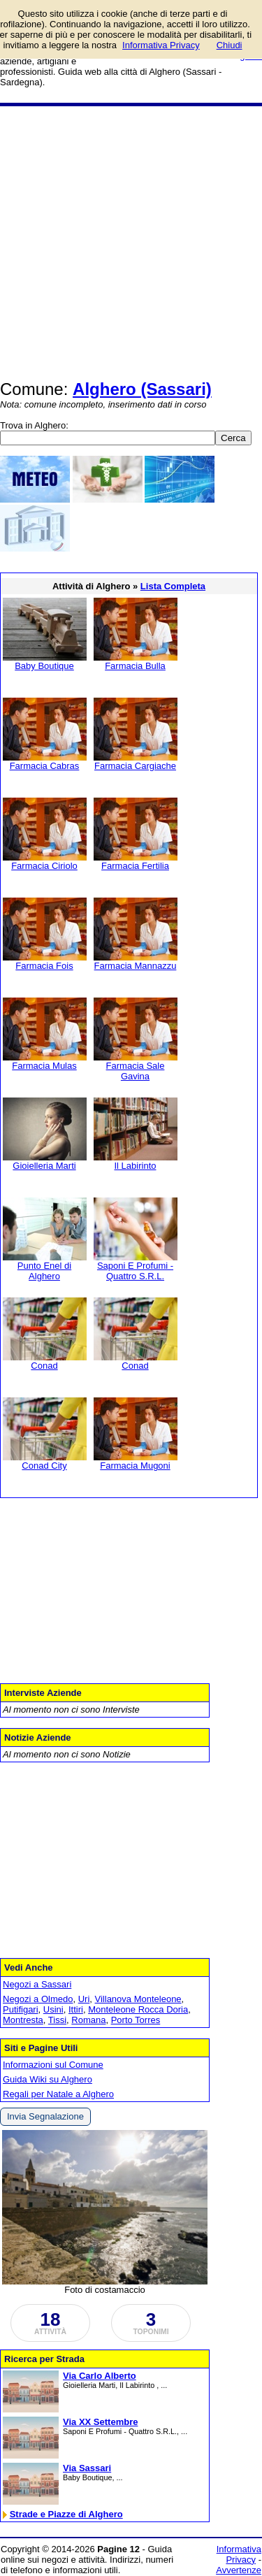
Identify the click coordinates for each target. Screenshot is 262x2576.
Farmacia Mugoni (135, 1465)
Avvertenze (238, 2570)
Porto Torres (136, 2020)
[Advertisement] (131, 244)
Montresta (23, 2020)
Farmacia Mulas (44, 1065)
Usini (53, 2009)
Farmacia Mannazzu (135, 965)
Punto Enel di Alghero (44, 1270)
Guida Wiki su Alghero (47, 2079)
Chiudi (229, 45)
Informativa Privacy (239, 2554)
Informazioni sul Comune (53, 2064)
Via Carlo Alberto (99, 2375)
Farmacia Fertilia (135, 866)
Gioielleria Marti (44, 1165)
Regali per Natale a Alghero (58, 2094)
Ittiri (75, 2009)
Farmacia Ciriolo (44, 866)
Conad (44, 1365)
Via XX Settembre (100, 2422)
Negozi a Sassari (37, 1984)
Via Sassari (87, 2468)
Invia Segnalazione (45, 2116)
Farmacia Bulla (135, 666)
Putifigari (20, 2009)
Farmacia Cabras (45, 766)
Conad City (44, 1465)
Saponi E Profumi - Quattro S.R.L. (135, 1270)
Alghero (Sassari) (142, 389)
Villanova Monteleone (138, 1999)
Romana (88, 2020)
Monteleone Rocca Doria (138, 2009)
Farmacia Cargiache (135, 766)
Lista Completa (172, 586)
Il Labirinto (136, 1165)
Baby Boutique (44, 666)
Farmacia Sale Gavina (135, 1070)
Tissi (57, 2020)
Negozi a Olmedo (38, 1999)
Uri (84, 1999)
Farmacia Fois (44, 965)
